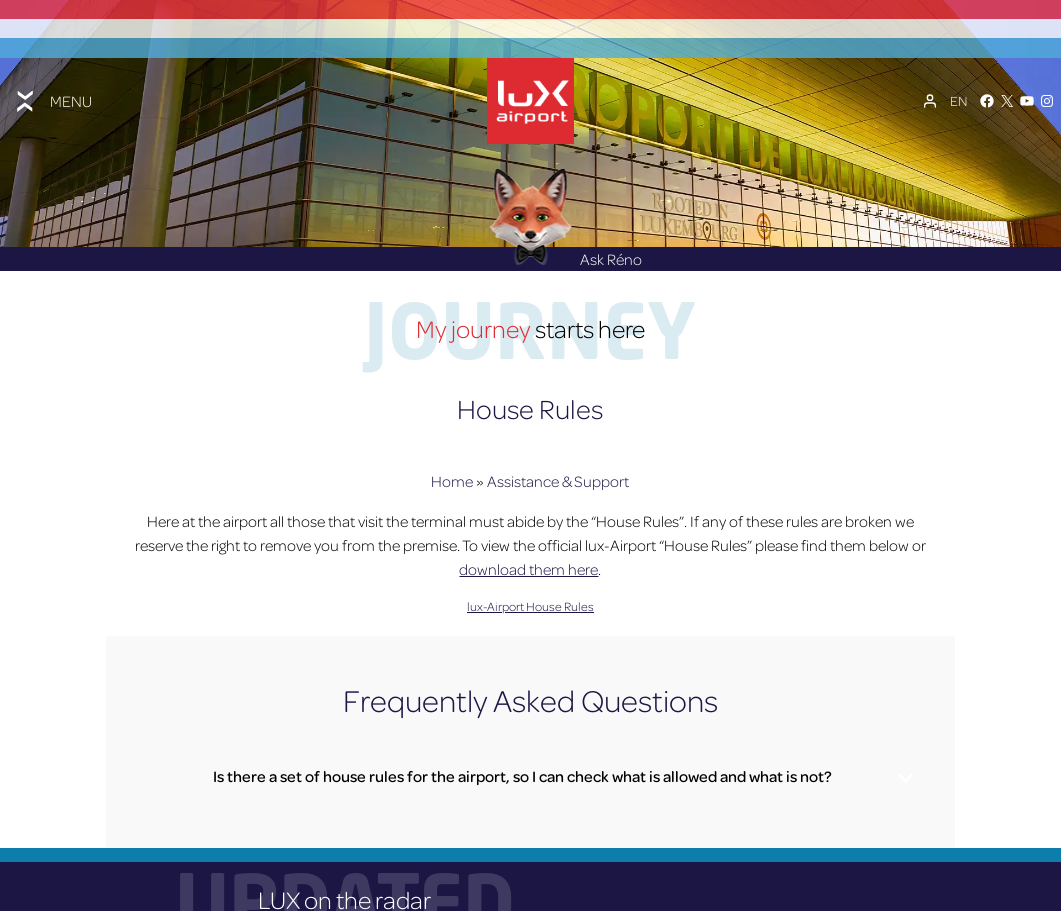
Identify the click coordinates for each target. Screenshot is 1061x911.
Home (452, 475)
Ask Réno (565, 252)
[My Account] (930, 97)
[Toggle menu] (52, 96)
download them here (528, 563)
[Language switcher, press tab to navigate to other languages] (958, 97)
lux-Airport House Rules (530, 600)
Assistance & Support (558, 475)
